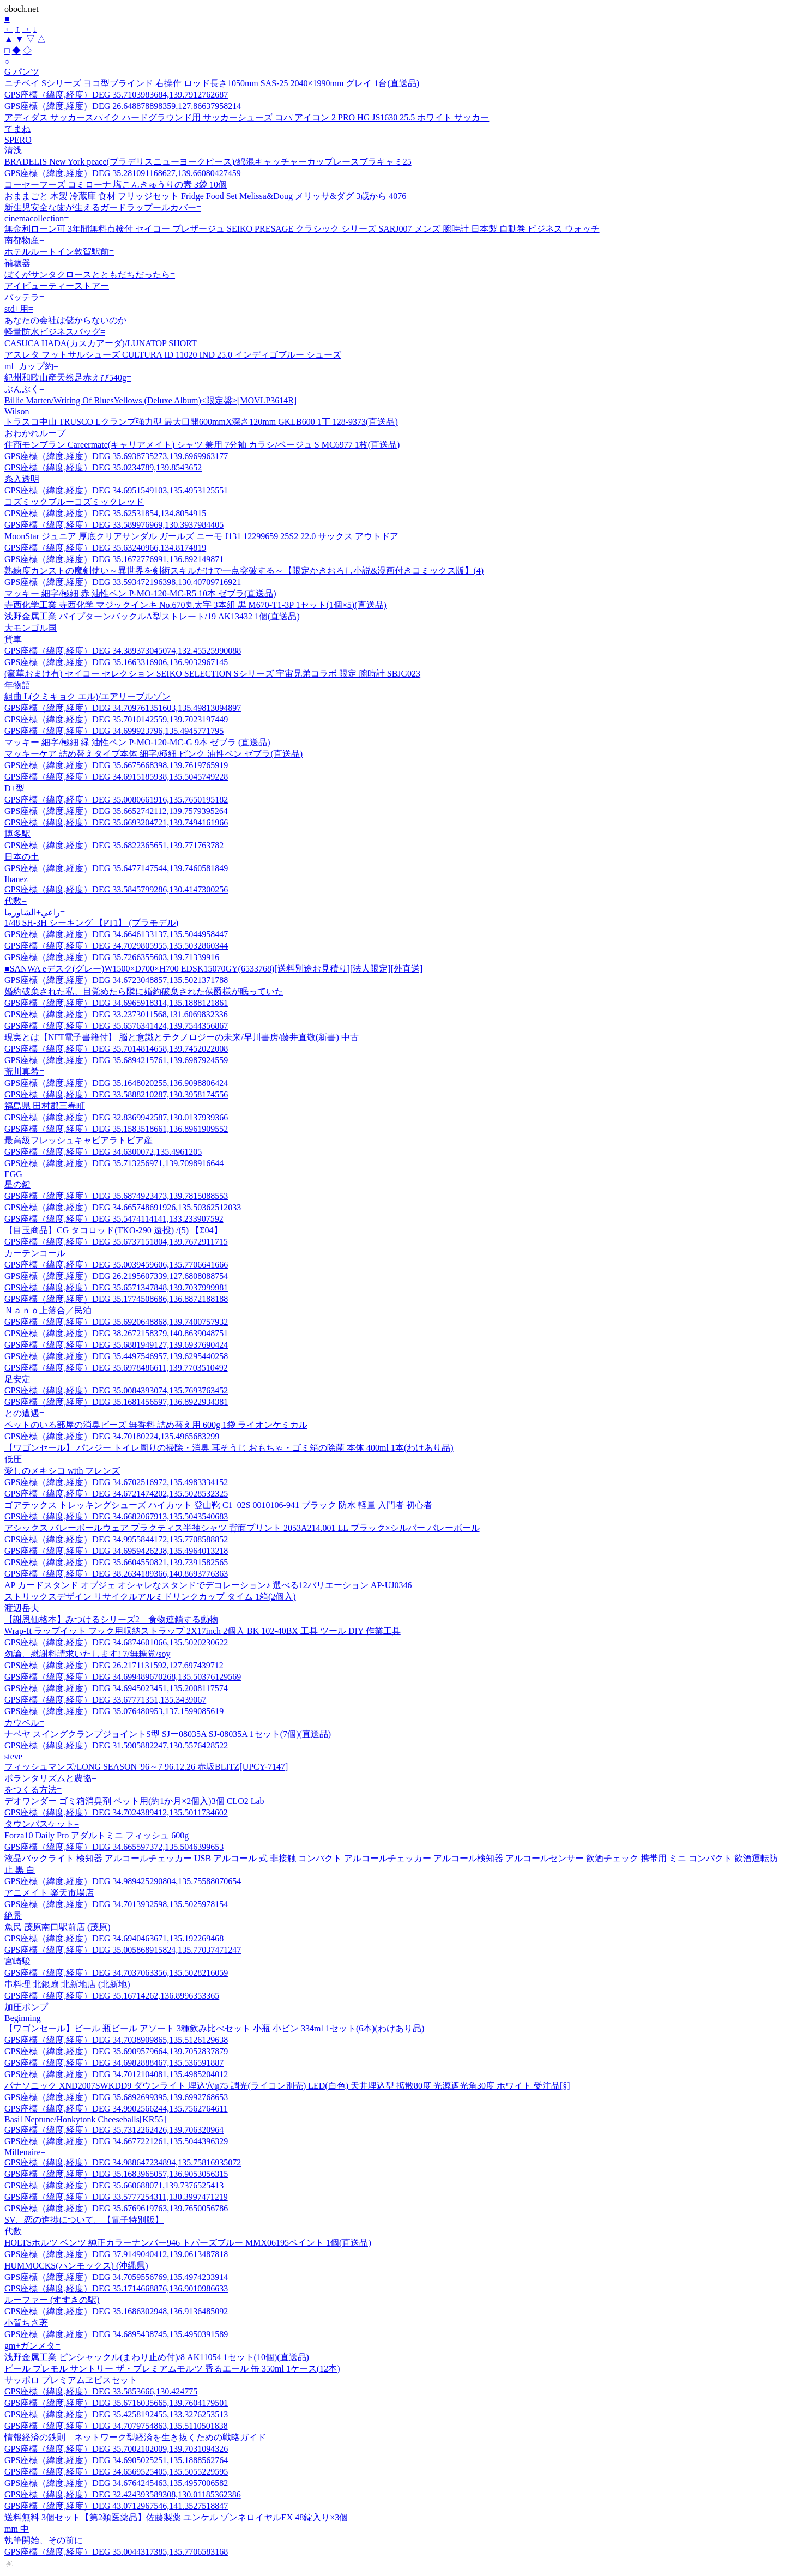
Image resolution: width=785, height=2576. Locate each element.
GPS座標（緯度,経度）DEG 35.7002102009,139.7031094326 (116, 2448)
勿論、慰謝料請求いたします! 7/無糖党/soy (87, 1653)
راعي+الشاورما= (34, 912)
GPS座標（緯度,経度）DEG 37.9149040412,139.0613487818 (116, 2254)
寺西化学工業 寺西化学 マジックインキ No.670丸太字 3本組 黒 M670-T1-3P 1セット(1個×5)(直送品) (195, 605)
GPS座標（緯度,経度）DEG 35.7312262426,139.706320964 (114, 2129)
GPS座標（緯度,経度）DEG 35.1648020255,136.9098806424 (116, 1083)
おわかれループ (34, 433)
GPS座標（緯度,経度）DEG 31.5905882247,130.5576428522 (116, 1745)
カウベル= (24, 1722)
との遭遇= (24, 1413)
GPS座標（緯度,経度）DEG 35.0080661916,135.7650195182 (116, 799)
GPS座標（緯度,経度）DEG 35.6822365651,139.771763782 (114, 845)
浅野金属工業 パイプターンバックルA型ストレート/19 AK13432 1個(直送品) (152, 616)
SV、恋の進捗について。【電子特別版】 (84, 2219)
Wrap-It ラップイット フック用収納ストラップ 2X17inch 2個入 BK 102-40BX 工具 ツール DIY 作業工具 (202, 1631)
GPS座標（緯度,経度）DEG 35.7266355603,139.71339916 (111, 957)
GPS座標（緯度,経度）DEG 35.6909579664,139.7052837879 (116, 2051)
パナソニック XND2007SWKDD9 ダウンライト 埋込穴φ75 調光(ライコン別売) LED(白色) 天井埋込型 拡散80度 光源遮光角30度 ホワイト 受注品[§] (287, 2085)
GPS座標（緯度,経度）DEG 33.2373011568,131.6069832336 (116, 1014)
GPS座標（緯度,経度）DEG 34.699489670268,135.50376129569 (122, 1676)
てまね (17, 129)
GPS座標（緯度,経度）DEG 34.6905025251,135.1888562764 (116, 2460)
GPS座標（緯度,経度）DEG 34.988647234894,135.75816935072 (122, 2162)
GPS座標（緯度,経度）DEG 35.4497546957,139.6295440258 (116, 1356)
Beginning (22, 2018)
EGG (13, 1174)
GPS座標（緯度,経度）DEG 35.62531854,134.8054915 (105, 513)
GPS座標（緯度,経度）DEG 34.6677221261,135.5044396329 (116, 2141)
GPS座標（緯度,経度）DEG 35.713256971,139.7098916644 (114, 1163)
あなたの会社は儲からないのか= (67, 320)
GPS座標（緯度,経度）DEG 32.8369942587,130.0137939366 (116, 1117)
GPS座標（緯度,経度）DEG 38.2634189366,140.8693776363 (116, 1573)
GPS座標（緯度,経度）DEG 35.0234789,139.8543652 (103, 467)
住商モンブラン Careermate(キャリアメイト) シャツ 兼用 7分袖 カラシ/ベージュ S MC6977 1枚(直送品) (202, 444)
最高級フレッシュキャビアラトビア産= (81, 1140)
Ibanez (16, 879)
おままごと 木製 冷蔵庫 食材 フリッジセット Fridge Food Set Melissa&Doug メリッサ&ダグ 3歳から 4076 (205, 196)
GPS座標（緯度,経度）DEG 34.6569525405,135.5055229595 (116, 2471)
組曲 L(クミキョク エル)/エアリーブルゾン (87, 696)
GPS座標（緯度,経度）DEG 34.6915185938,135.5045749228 (116, 776)
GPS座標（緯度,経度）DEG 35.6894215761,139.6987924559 (116, 1060)
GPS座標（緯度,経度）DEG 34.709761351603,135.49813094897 (122, 708)
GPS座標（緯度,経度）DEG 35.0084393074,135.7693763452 (116, 1390)
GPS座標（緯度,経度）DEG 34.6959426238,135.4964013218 (116, 1550)
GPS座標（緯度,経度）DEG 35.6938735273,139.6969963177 (116, 456)
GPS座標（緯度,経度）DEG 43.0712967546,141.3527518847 (116, 2506)
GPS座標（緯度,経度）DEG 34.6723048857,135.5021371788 (116, 980)
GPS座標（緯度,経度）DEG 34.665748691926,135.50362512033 (122, 1207)
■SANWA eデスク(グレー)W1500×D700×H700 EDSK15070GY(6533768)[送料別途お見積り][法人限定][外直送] (213, 968)
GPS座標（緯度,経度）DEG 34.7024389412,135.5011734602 (116, 1812)
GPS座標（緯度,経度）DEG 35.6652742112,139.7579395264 (116, 811)
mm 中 (16, 2528)
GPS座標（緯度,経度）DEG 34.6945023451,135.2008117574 (116, 1688)
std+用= (18, 308)
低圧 (13, 1459)
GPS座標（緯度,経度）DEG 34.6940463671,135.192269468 (114, 1938)
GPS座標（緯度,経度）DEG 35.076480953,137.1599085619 (114, 1711)
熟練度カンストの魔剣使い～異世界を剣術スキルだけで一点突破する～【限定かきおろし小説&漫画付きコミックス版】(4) (244, 570)
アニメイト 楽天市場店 (49, 1892)
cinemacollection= (36, 218)
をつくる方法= (33, 1789)
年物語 (17, 685)
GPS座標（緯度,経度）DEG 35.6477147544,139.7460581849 (116, 868)
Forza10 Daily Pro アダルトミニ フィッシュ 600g (96, 1835)
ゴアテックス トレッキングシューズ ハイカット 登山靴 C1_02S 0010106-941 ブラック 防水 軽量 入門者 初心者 (218, 1505)
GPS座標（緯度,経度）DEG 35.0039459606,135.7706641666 (116, 1264)
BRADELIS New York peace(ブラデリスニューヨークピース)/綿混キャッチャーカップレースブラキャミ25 (208, 161)
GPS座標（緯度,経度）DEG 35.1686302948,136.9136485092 (116, 2311)
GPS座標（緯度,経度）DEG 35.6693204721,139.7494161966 (116, 822)
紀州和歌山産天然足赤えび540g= (67, 377)
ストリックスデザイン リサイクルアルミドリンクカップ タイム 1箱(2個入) (150, 1596)
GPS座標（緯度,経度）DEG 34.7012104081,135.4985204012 (116, 2074)
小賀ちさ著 (26, 2322)
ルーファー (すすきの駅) (52, 2299)
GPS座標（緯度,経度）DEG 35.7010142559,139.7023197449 (116, 719)
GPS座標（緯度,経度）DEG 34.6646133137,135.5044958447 (116, 934)
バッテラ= (24, 297)
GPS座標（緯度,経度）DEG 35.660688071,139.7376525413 (114, 2185)
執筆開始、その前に (43, 2540)
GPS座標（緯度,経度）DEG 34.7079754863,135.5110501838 (116, 2425)
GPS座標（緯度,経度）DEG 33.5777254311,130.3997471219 (116, 2196)
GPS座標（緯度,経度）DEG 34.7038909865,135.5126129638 (116, 2039)
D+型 (14, 788)
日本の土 (21, 856)
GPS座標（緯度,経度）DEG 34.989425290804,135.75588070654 (122, 1881)
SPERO (18, 139)
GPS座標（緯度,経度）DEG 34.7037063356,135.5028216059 (116, 1972)
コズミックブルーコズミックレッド (74, 501)
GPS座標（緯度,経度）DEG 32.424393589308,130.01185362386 (122, 2494)
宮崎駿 (17, 1961)
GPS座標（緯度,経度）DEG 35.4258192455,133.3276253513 (116, 2414)
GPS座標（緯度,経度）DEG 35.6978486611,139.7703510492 (116, 1367)
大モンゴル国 (30, 627)
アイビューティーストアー (56, 286)
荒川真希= (24, 1071)
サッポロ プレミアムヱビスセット (70, 2380)
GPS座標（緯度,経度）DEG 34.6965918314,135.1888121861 (116, 1003)
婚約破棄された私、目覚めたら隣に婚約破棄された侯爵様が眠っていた (143, 991)
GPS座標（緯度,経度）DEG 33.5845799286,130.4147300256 (116, 889)
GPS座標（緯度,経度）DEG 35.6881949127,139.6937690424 (116, 1344)
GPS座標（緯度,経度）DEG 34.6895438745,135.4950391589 (116, 2334)
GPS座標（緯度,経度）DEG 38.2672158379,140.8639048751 (116, 1333)
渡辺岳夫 (21, 1608)
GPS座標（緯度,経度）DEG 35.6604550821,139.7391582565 (116, 1562)
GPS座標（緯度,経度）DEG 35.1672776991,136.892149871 (114, 559)
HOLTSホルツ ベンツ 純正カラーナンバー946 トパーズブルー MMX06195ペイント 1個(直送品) (187, 2242)
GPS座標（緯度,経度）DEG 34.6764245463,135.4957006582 (116, 2483)
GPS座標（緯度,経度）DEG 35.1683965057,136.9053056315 (116, 2174)
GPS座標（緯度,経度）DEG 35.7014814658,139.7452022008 (116, 1048)
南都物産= (24, 240)
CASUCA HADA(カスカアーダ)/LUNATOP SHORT (100, 343)
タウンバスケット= (41, 1824)
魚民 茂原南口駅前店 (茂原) (57, 1927)
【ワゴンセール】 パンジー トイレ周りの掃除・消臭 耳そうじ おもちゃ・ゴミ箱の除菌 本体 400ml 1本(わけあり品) (229, 1447)
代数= (15, 901)
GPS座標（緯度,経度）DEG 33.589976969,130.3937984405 (114, 524)
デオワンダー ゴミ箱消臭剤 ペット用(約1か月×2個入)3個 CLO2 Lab (134, 1801)
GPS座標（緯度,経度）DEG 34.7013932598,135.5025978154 (116, 1904)
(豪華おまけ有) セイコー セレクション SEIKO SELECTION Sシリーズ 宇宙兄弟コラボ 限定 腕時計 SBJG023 (212, 673)
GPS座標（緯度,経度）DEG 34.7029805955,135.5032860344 (116, 945)
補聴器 (17, 263)
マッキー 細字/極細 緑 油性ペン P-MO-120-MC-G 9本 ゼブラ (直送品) (137, 742)
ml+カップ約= (31, 366)
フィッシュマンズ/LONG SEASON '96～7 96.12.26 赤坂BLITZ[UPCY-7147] (146, 1766)
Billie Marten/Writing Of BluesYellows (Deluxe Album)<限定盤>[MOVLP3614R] (150, 400)
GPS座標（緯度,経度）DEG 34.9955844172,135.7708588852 (116, 1539)
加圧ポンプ (26, 2007)
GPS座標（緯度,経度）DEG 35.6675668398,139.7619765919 (116, 765)
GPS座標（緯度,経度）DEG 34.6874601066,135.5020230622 (116, 1642)
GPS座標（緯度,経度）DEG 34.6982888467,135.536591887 (114, 2062)
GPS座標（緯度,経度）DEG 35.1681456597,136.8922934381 (116, 1402)
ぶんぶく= (24, 389)
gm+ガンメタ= (32, 2345)
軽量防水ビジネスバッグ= (54, 331)
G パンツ (21, 71)
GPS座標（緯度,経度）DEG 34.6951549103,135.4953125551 (116, 490)
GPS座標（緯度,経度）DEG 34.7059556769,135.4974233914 (116, 2277)
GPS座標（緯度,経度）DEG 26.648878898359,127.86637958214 (122, 106)
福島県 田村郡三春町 (44, 1106)
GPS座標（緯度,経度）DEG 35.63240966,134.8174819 (105, 547)
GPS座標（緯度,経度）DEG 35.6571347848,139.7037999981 (116, 1287)
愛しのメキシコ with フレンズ (62, 1470)
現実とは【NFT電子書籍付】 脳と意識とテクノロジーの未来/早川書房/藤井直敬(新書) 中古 (181, 1037)
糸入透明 (21, 479)
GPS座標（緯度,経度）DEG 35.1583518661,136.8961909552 (116, 1128)
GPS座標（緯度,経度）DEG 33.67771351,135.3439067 (105, 1699)
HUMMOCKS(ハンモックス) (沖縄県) (76, 2265)
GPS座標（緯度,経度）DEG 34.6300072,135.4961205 (103, 1151)
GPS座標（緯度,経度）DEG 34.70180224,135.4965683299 (111, 1436)
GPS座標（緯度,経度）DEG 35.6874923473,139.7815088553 (116, 1195)
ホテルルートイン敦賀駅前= (59, 251)
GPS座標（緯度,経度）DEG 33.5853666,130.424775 (100, 2391)
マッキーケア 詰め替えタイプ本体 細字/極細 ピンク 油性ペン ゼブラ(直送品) (153, 753)
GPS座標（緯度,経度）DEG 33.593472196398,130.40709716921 (122, 582)
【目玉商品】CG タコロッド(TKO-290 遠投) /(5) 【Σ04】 (113, 1230)
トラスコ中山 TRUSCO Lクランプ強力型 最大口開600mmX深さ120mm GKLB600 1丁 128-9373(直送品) (201, 421)
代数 (13, 2231)
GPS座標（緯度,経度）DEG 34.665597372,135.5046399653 (114, 1846)
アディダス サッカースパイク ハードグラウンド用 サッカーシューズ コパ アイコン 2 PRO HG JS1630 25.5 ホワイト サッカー (246, 117)
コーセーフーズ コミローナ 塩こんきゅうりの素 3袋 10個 (115, 184)
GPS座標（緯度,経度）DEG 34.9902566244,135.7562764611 (116, 2108)
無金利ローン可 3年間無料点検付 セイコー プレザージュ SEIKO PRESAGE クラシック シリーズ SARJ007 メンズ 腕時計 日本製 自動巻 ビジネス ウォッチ (302, 228)
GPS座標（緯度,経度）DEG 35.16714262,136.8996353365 (111, 1995)
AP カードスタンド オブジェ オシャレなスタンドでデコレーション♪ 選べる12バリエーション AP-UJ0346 (208, 1585)
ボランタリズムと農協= (50, 1778)
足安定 (17, 1379)
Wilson (16, 411)
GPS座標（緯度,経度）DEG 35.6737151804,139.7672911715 (116, 1241)
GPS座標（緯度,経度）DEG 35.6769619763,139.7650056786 (116, 2208)
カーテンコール (34, 1253)
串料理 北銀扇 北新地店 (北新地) (67, 1984)
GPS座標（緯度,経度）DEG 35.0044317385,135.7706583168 (116, 2551)
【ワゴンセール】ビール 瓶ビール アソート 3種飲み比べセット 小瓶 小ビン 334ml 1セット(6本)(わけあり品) (214, 2028)
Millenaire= (25, 2152)
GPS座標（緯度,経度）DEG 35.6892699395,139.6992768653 (116, 2097)
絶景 (13, 1915)
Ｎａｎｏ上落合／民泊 (48, 1310)
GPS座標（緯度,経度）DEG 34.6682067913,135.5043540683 (116, 1516)
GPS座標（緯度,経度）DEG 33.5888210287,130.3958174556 (116, 1094)
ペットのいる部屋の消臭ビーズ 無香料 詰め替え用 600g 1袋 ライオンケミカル (155, 1424)
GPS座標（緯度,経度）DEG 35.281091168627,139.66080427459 (122, 173)
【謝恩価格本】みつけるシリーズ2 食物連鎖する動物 (111, 1619)
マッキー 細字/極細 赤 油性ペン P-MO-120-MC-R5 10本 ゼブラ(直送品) (140, 593)
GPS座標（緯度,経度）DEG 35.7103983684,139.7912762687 (116, 94)
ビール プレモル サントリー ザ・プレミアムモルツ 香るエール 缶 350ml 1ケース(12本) (172, 2368)
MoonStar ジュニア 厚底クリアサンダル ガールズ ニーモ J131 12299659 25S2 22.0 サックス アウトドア (201, 536)
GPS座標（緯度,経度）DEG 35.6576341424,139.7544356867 (116, 1025)
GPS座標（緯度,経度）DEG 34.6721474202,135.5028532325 (116, 1493)
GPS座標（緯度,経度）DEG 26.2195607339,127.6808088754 (116, 1276)
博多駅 (17, 833)
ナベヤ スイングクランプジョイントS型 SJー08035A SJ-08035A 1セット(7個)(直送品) (167, 1734)
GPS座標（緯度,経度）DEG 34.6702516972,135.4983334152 (116, 1482)
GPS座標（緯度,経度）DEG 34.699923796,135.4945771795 (114, 730)
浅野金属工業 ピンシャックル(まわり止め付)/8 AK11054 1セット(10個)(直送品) (156, 2357)
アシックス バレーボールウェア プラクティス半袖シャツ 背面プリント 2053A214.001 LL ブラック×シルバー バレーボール (242, 1528)
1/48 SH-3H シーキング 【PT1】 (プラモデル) (91, 922)
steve (13, 1756)
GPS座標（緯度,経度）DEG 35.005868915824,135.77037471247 (122, 1949)
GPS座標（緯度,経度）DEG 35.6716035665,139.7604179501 (116, 2403)
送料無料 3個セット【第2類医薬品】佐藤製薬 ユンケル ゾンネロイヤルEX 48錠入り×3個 (176, 2517)
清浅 (13, 150)
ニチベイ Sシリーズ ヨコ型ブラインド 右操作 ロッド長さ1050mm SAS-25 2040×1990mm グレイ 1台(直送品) (211, 83)
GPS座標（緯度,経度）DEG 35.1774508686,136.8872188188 (116, 1299)
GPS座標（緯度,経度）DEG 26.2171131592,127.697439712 (114, 1665)
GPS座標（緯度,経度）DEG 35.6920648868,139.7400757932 (116, 1321)
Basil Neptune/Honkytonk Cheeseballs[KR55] (85, 2119)
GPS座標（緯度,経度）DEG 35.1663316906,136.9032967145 (116, 662)
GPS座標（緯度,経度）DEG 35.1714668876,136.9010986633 (116, 2288)
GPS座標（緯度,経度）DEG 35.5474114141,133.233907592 (114, 1218)
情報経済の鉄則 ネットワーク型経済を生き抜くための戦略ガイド (135, 2437)
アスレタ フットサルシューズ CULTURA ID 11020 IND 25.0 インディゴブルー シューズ (172, 354)
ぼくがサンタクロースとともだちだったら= (89, 274)
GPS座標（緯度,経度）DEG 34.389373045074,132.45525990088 (122, 650)
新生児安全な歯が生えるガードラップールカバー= (102, 207)
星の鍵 (17, 1184)
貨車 (13, 639)
